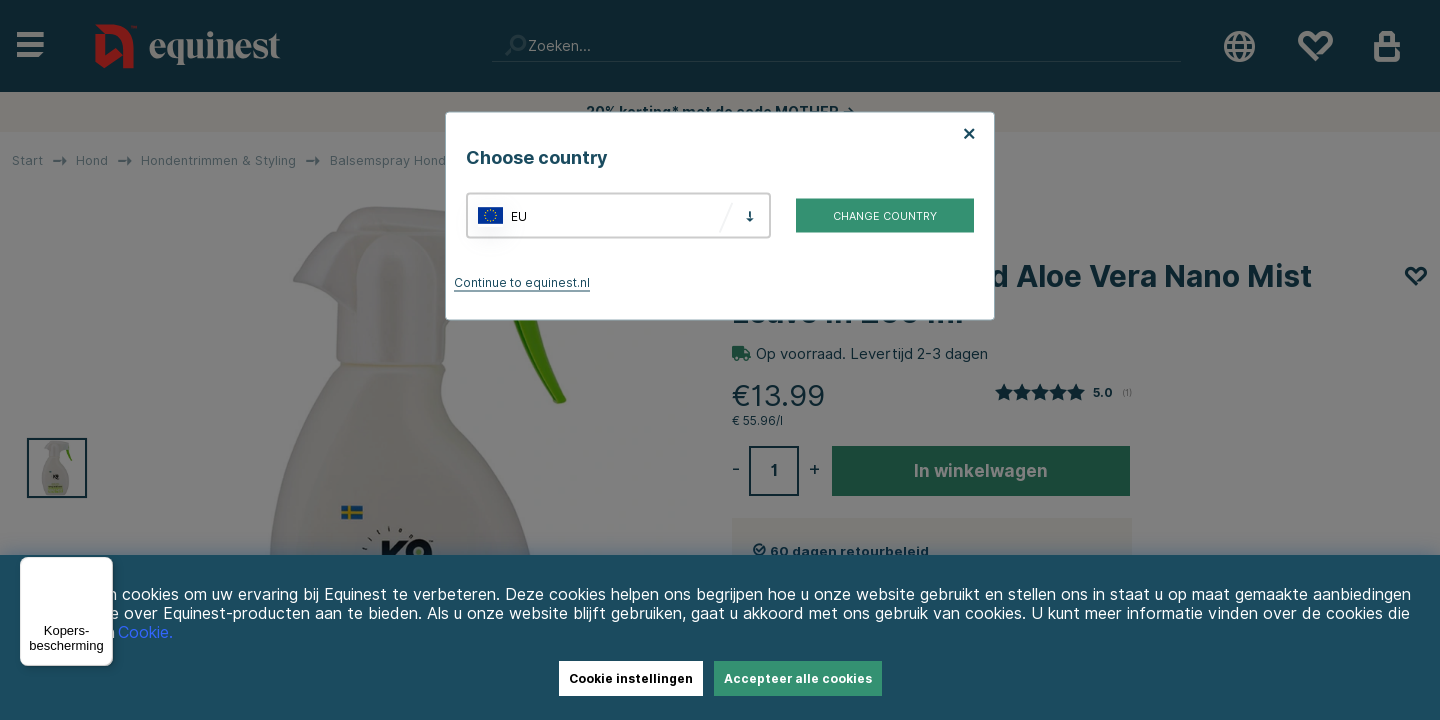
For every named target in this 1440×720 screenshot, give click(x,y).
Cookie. (145, 632)
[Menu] (101, 569)
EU (519, 215)
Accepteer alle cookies (798, 678)
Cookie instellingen (631, 678)
